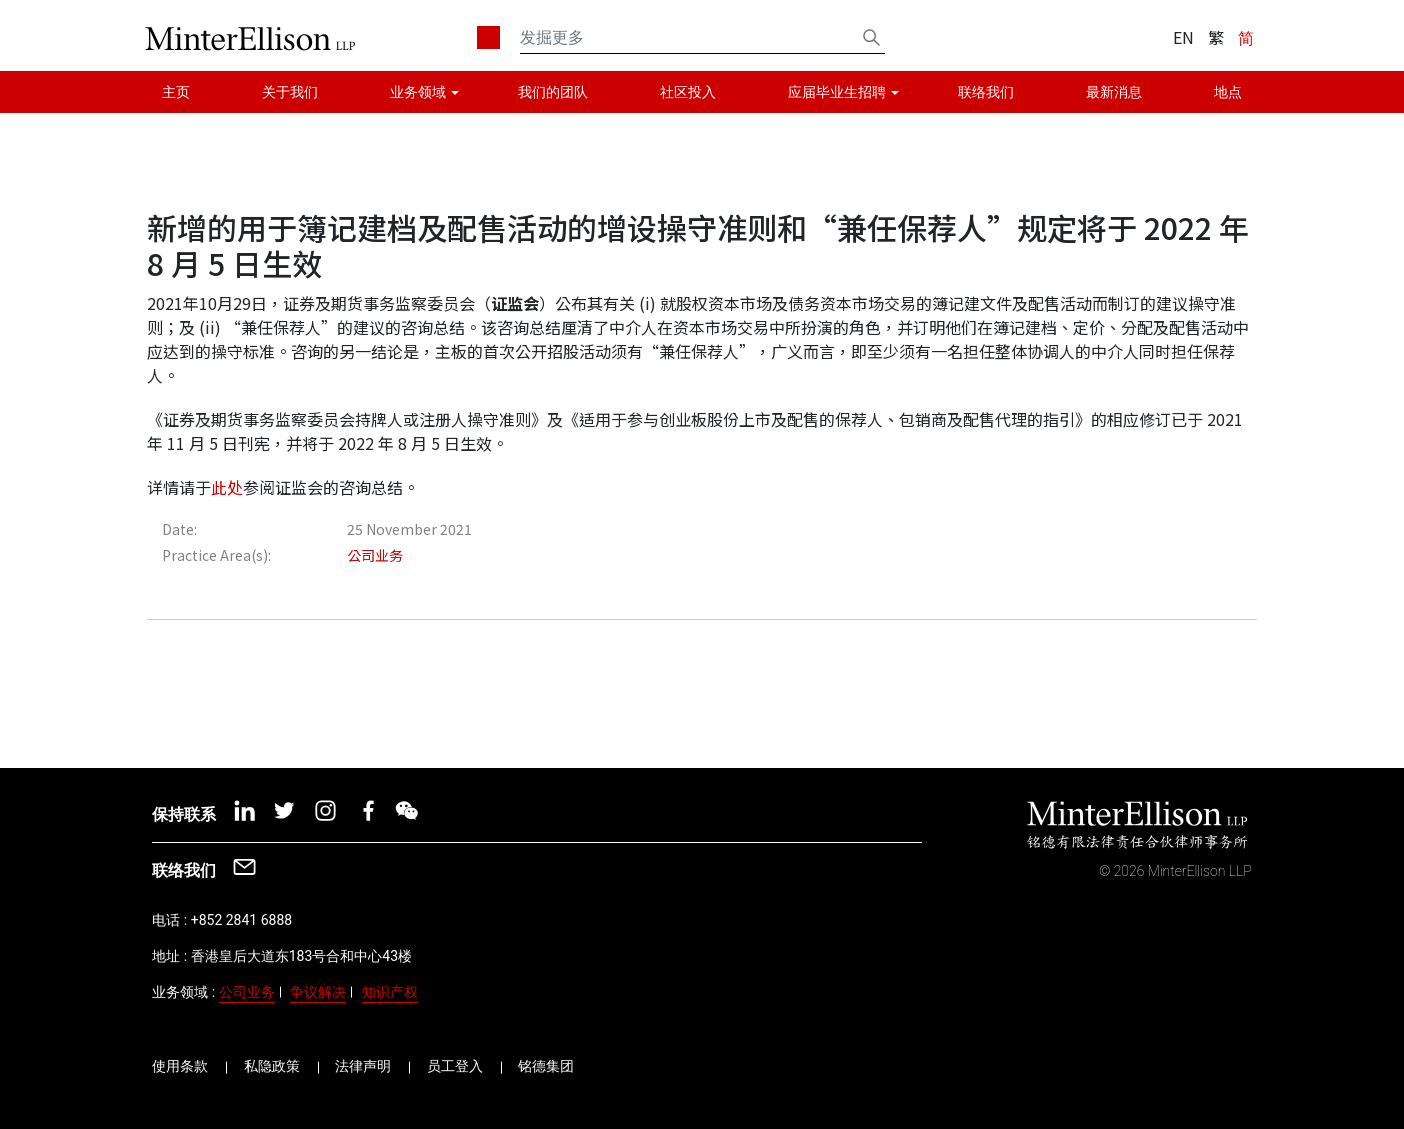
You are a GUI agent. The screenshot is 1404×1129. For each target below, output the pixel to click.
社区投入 (688, 92)
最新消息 (1114, 92)
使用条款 (180, 1066)
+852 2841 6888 (241, 920)
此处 (227, 487)
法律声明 (363, 1066)
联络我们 (986, 92)
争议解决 (318, 992)
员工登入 (455, 1066)
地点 (1228, 92)
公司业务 (247, 992)
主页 (176, 92)
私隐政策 (272, 1066)
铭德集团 (546, 1066)
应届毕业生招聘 (837, 92)
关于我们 (290, 92)
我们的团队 (553, 92)
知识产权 (390, 992)
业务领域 (418, 92)
